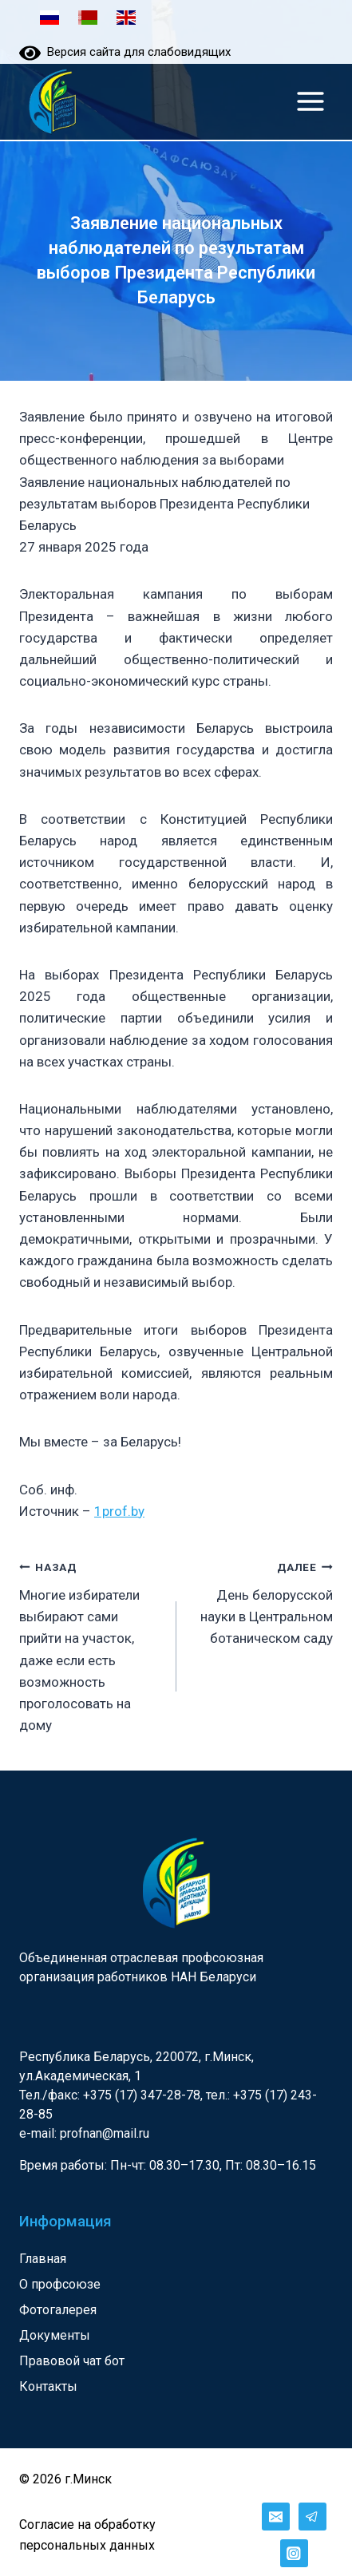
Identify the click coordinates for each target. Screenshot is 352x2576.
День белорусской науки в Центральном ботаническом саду (262, 1601)
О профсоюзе (60, 2284)
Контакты (48, 2386)
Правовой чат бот (72, 2360)
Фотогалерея (58, 2309)
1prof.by (119, 1511)
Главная (42, 2258)
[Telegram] (312, 2516)
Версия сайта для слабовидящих (125, 52)
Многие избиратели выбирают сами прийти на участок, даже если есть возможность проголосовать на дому (91, 1644)
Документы (54, 2335)
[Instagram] (294, 2553)
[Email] (276, 2516)
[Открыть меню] (310, 101)
